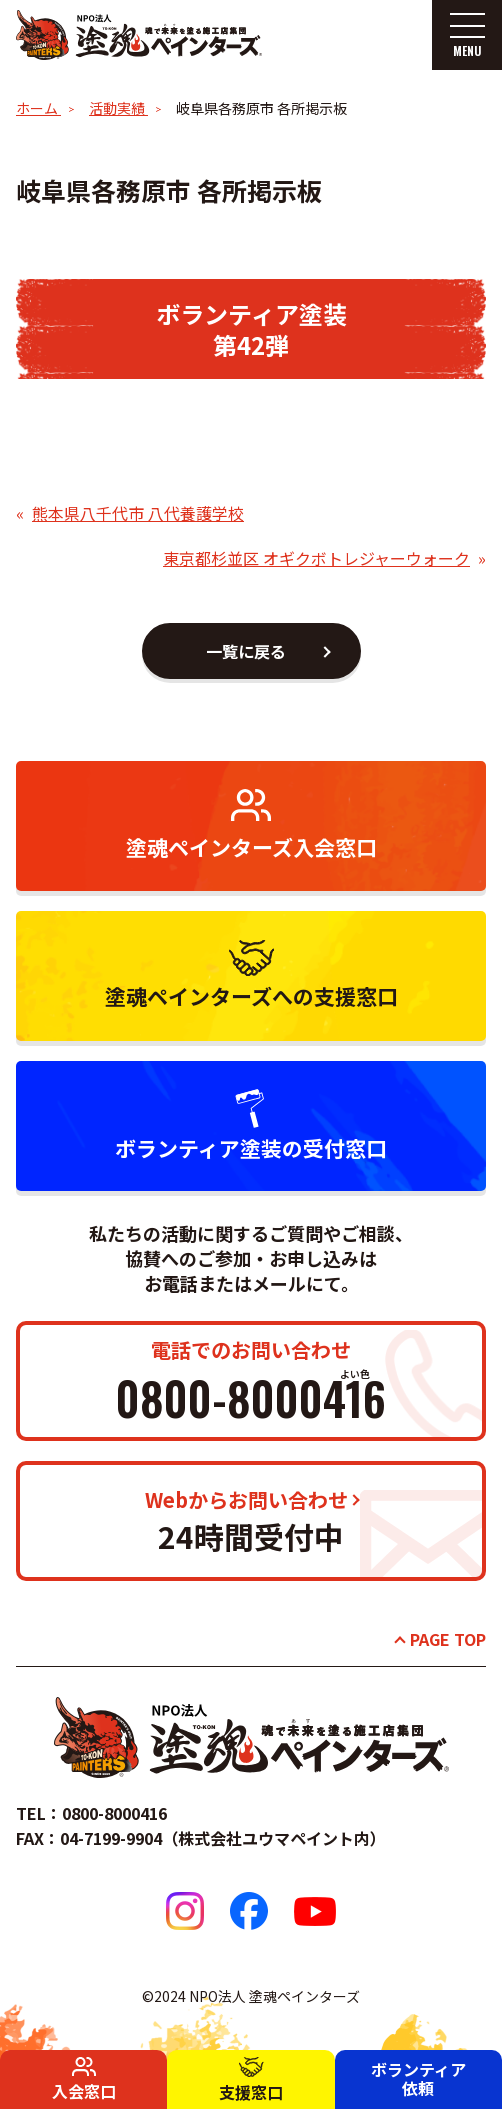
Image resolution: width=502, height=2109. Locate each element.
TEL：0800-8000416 (91, 1813)
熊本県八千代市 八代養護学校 (138, 513)
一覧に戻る (246, 651)
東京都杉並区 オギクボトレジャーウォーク (316, 558)
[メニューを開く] (467, 35)
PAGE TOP (448, 1639)
